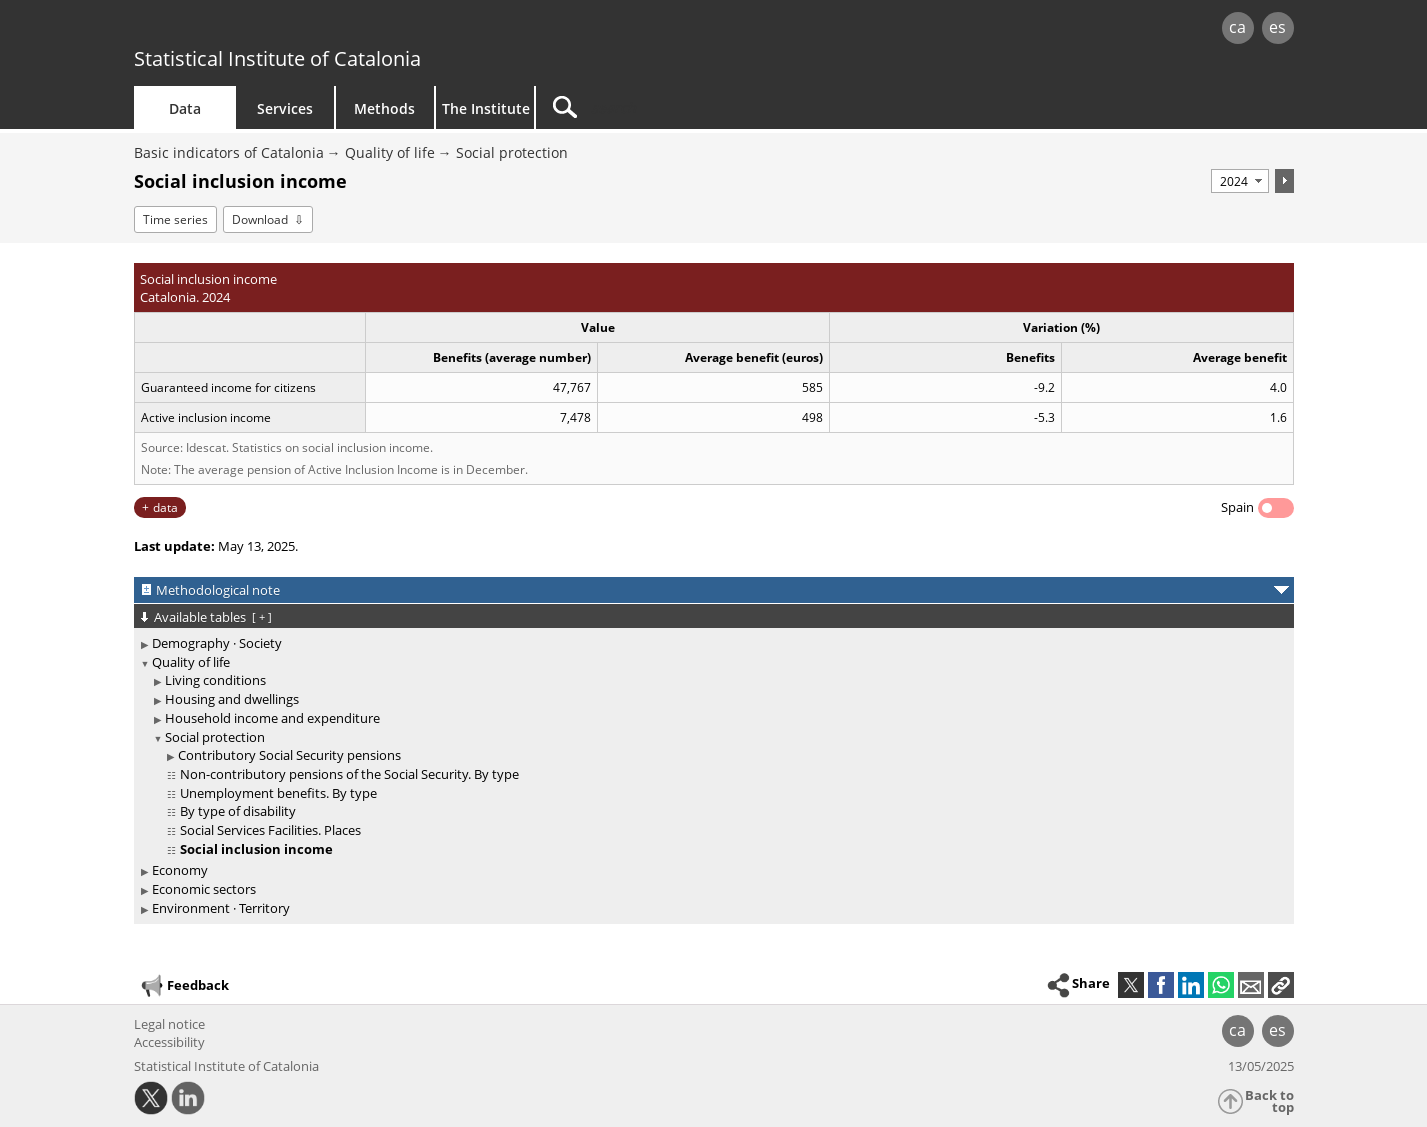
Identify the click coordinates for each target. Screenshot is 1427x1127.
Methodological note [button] (218, 590)
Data (185, 108)
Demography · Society (217, 643)
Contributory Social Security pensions (289, 755)
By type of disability (238, 811)
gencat (366, 29)
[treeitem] (710, 643)
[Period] (1240, 181)
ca (1237, 27)
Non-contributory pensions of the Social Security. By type (349, 774)
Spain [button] (1237, 507)
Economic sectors (204, 889)
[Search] (706, 107)
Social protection (512, 152)
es (1277, 27)
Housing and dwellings (232, 699)
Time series (175, 219)
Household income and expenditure (272, 718)
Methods (384, 108)
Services (285, 108)
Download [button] (260, 219)
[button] (1281, 985)
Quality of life (390, 152)
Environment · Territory (221, 908)
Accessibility (169, 1042)
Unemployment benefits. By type (278, 793)
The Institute (486, 108)
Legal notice (169, 1024)
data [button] (165, 507)
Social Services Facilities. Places (270, 830)
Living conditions (215, 680)
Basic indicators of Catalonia (229, 152)
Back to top (1269, 1101)
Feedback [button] (184, 986)
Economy (180, 870)
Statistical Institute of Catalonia (277, 58)
